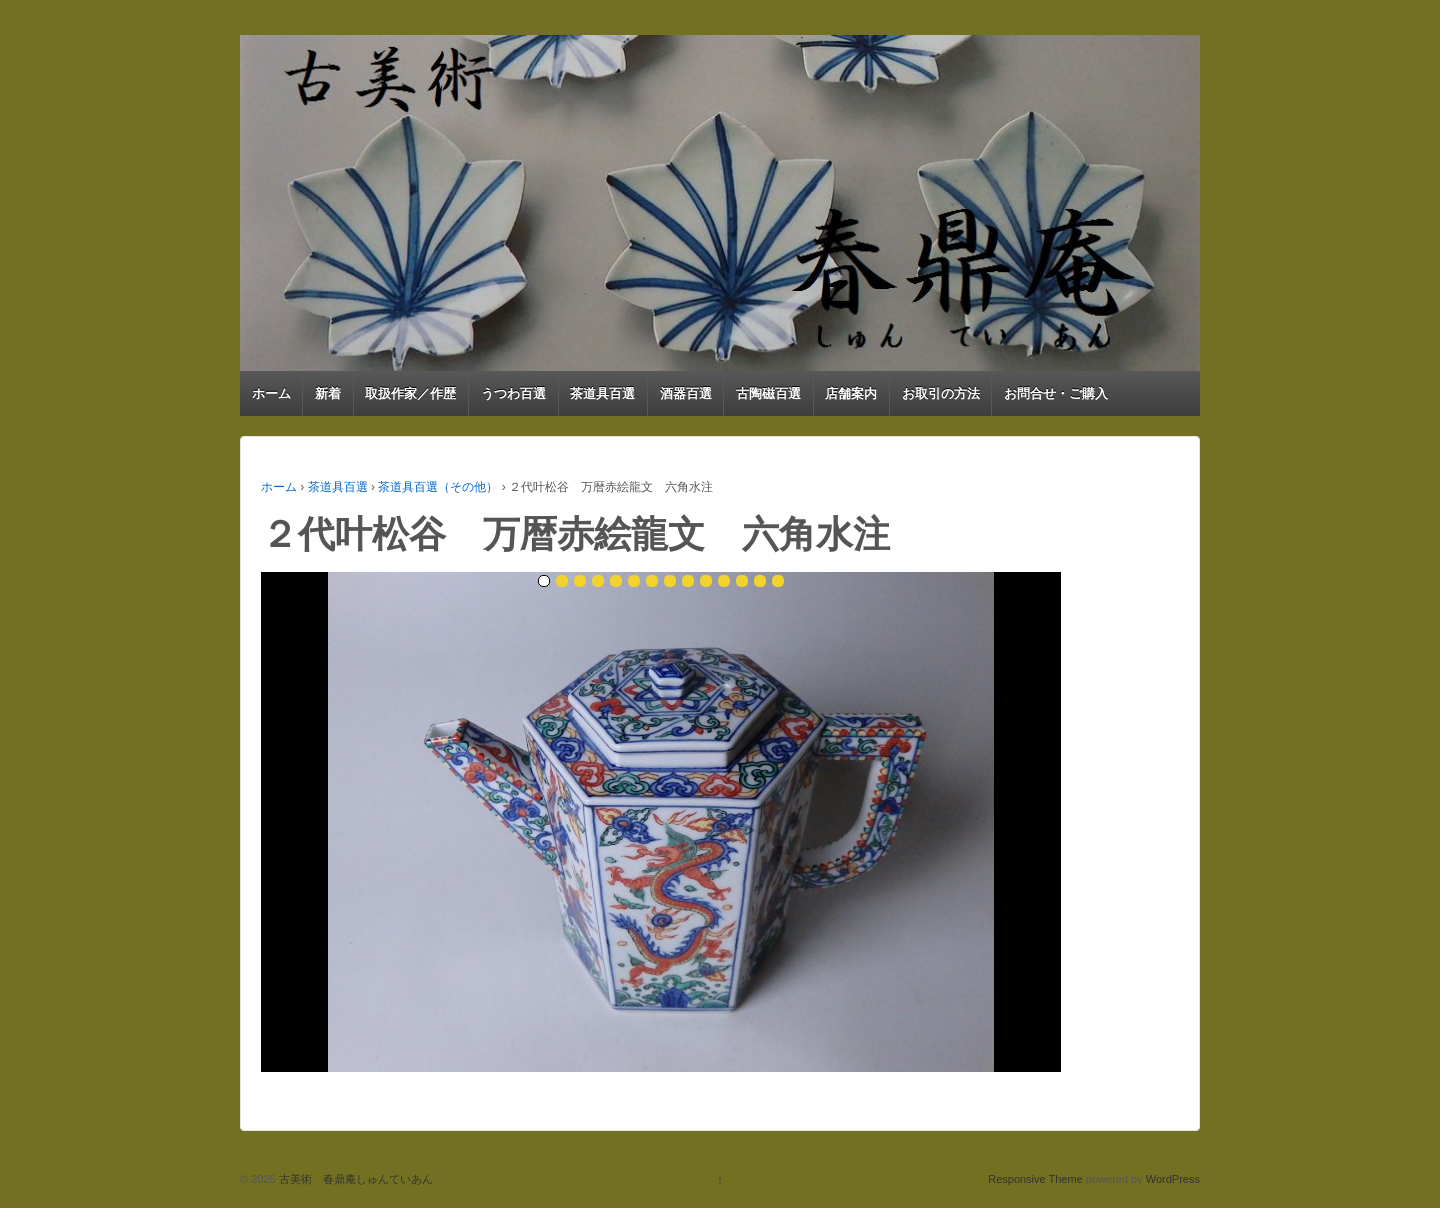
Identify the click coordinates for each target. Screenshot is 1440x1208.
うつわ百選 (513, 393)
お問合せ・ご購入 (1056, 393)
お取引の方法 (941, 393)
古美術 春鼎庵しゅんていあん (354, 1179)
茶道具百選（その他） (438, 487)
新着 (328, 393)
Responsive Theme (1035, 1179)
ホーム (271, 393)
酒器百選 (686, 393)
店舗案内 (851, 393)
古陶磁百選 (768, 393)
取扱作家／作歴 (410, 393)
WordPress (1173, 1179)
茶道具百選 (602, 393)
